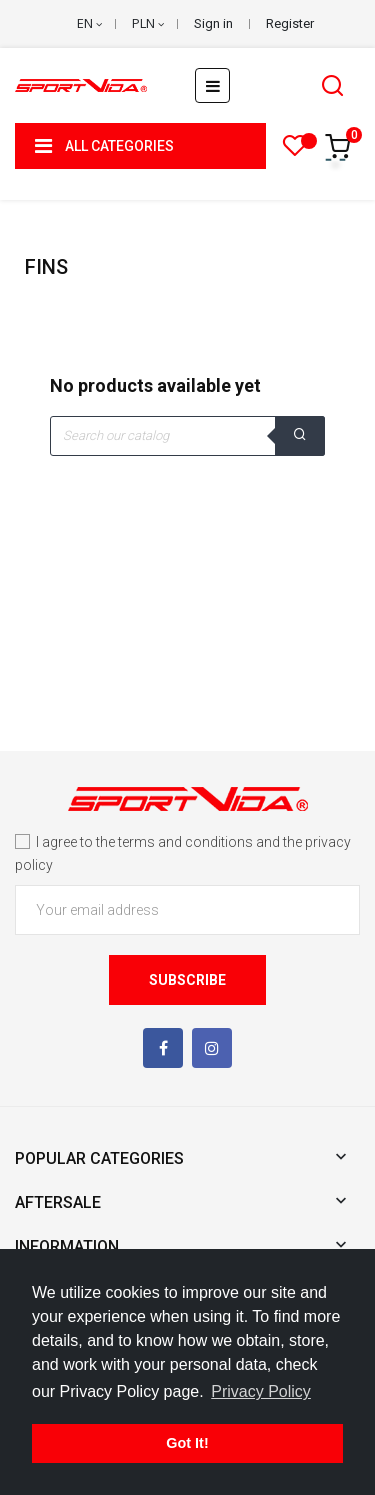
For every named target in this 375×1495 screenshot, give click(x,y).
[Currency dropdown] (148, 24)
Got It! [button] (187, 1443)
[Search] (187, 436)
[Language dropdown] (89, 24)
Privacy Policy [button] (261, 1391)
